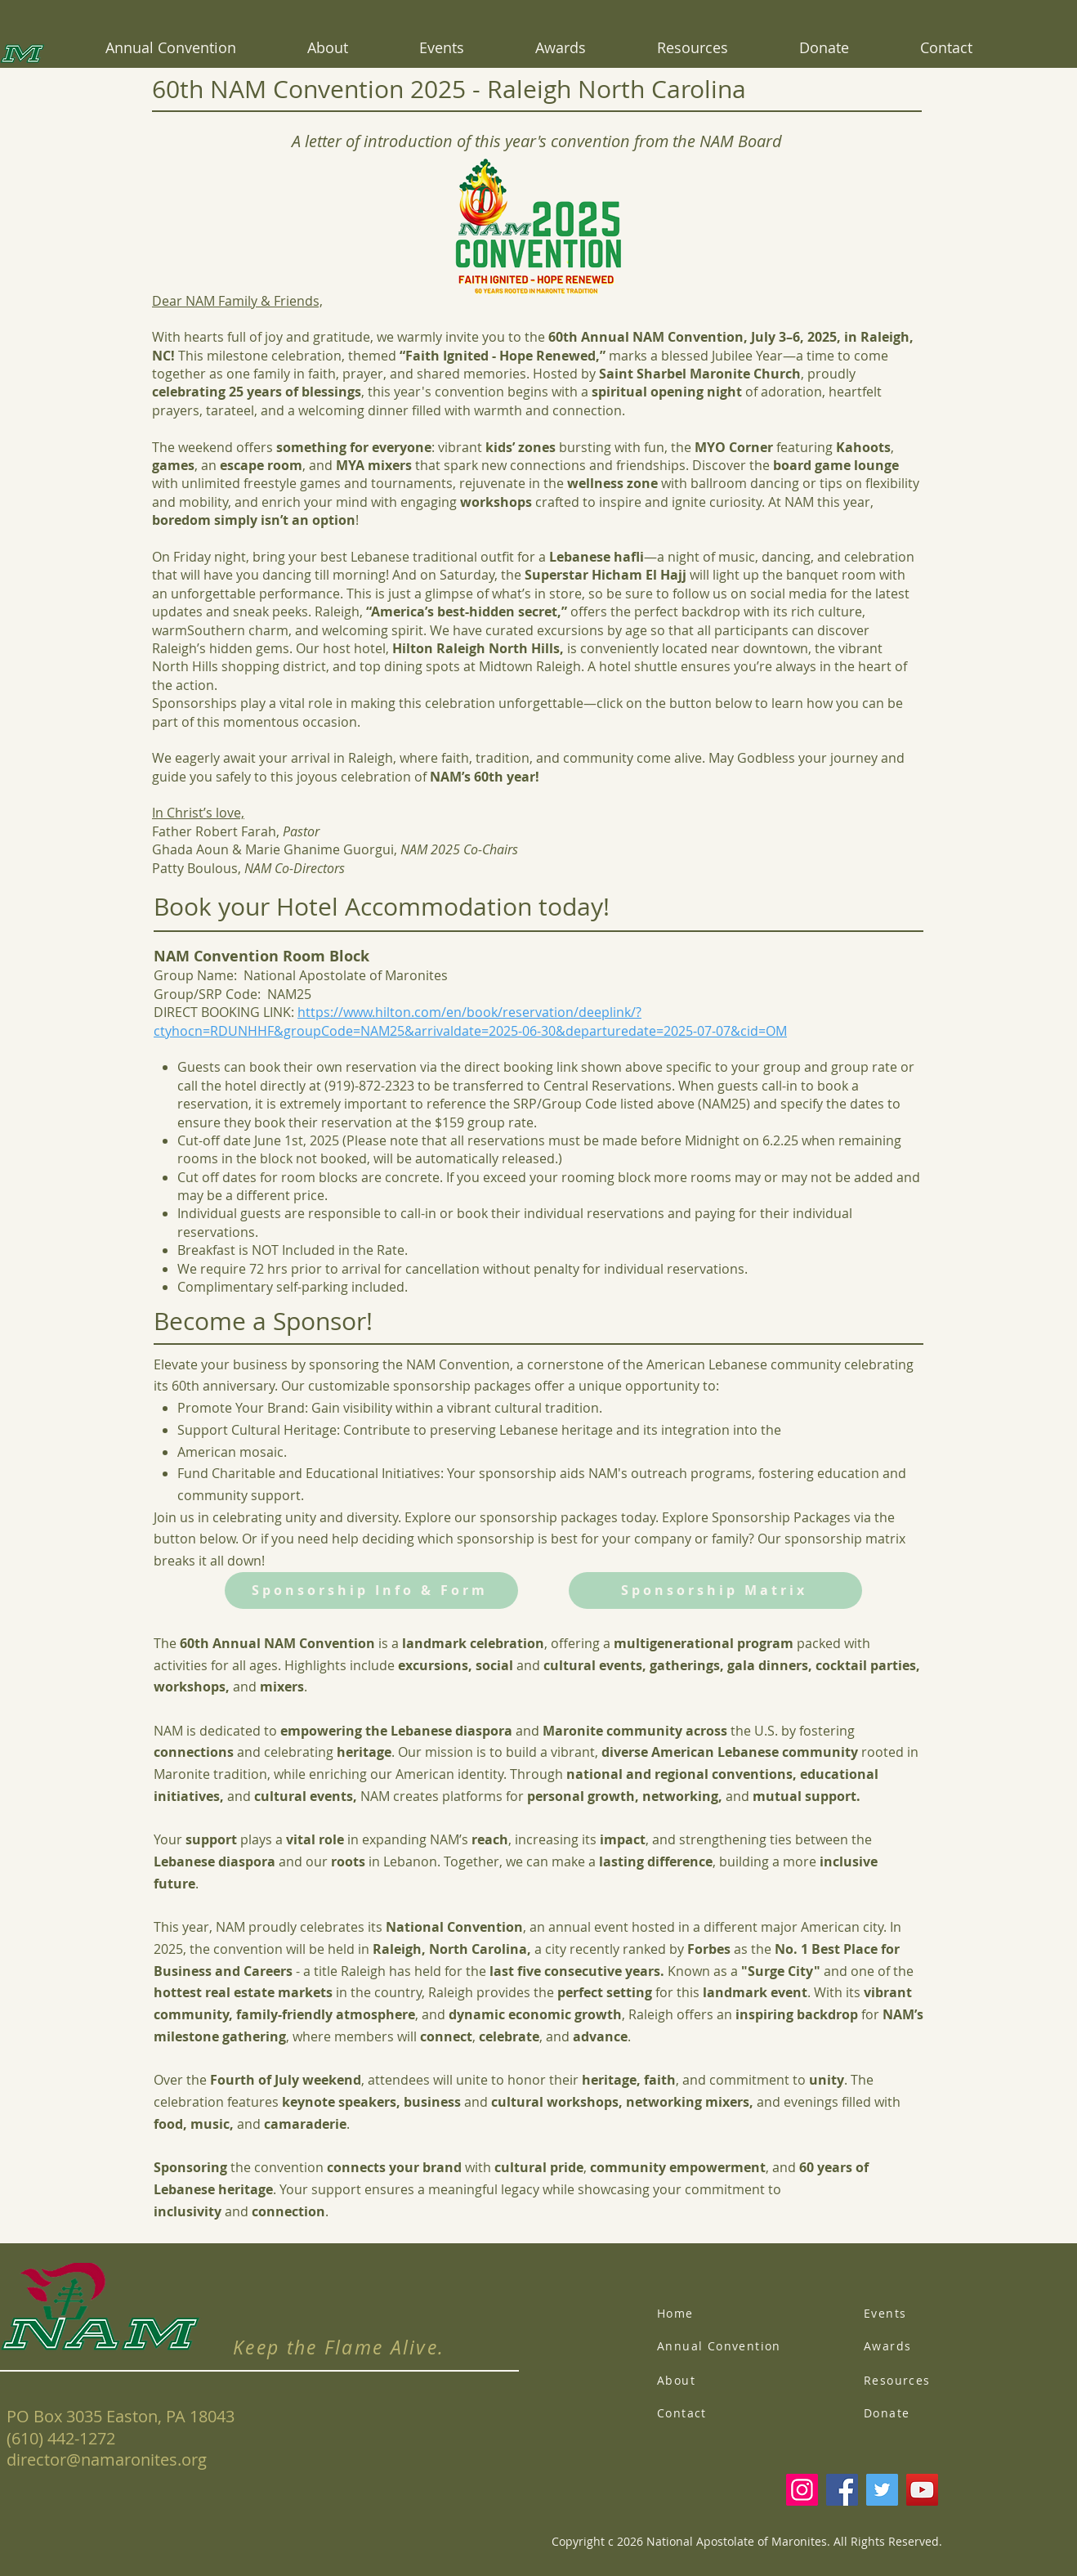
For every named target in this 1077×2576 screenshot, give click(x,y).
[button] (560, 47)
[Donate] (927, 2412)
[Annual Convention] (733, 2345)
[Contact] (720, 2412)
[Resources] (927, 2379)
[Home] (720, 2312)
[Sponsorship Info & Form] (371, 1590)
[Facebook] (842, 2490)
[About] (720, 2379)
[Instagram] (802, 2490)
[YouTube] (922, 2490)
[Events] (927, 2312)
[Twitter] (882, 2490)
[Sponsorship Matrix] (715, 1590)
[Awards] (927, 2345)
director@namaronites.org (107, 2459)
